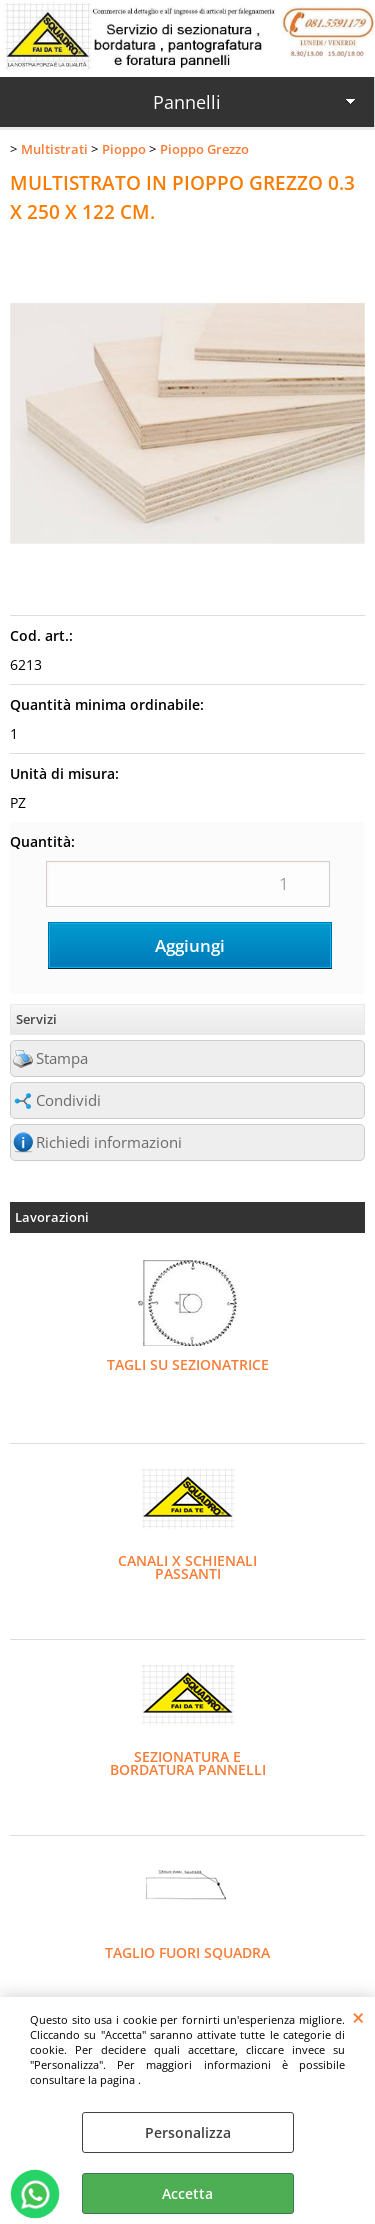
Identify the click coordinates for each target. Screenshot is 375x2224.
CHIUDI (358, 2017)
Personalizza (188, 2132)
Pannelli (187, 102)
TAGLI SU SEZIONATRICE (188, 1364)
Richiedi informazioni (109, 1142)
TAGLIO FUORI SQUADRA (187, 1952)
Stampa (62, 1058)
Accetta (187, 2193)
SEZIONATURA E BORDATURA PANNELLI (188, 1763)
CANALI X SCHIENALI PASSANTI (187, 1567)
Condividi (68, 1100)
